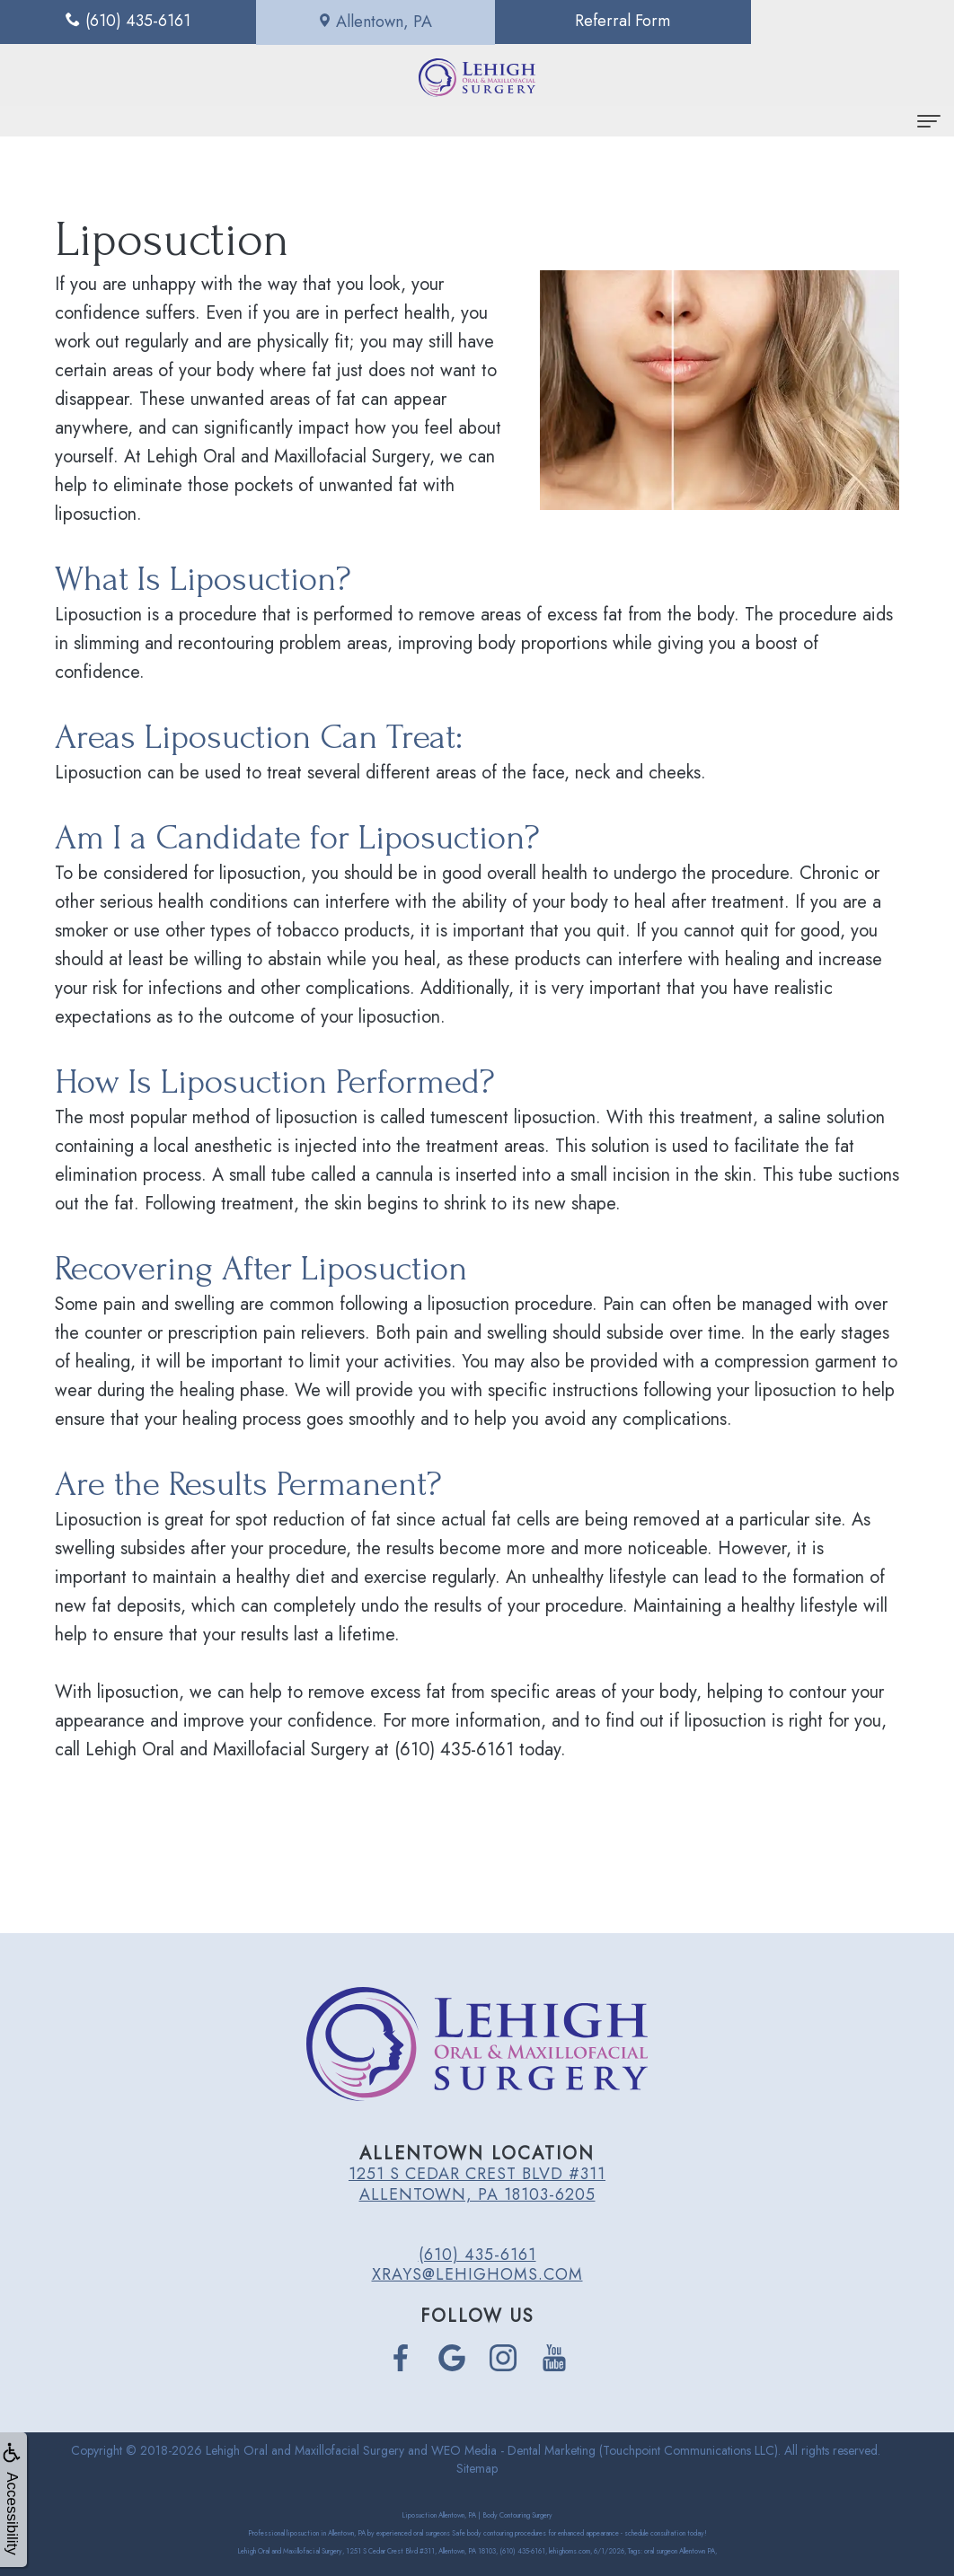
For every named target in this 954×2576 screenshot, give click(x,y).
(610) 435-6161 (477, 2254)
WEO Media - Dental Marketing (513, 2450)
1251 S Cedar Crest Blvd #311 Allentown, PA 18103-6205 (477, 2183)
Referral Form (596, 21)
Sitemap (477, 2468)
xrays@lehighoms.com (477, 2274)
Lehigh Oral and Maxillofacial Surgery (305, 2450)
